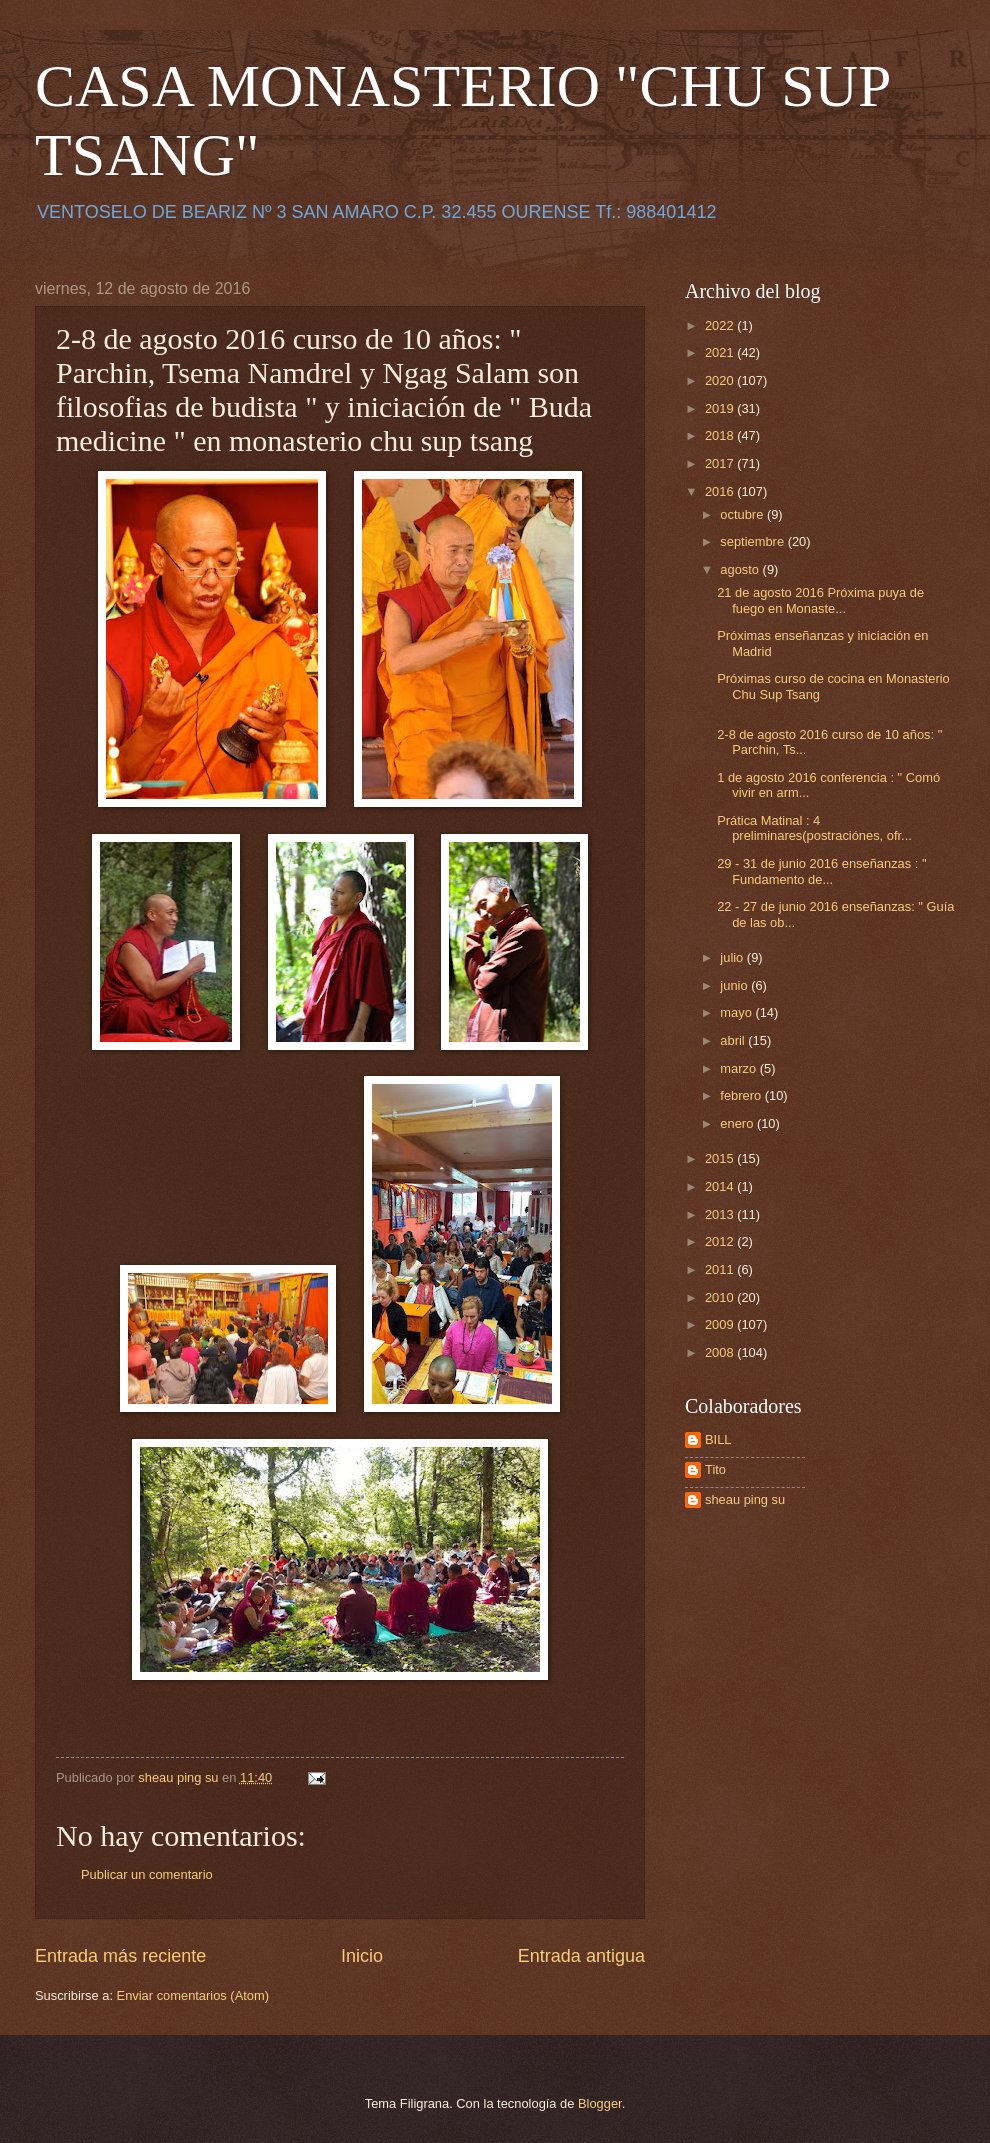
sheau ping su (745, 1499)
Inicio (362, 1956)
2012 (721, 1241)
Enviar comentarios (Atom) (193, 1995)
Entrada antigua (581, 1956)
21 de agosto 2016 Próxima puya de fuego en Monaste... (820, 600)
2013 (721, 1214)
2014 (721, 1186)
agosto (741, 569)
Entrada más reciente (120, 1956)
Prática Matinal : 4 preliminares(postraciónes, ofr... (814, 828)
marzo (739, 1068)
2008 (721, 1352)
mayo (737, 1012)
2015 (721, 1158)
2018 (721, 435)
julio (733, 957)
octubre (743, 514)
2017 (721, 463)
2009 (721, 1324)
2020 (721, 380)
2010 (721, 1297)
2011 (721, 1269)
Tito (715, 1469)
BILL (718, 1439)
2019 (721, 408)
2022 (721, 325)
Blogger (600, 2103)
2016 (721, 491)
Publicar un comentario (147, 1874)
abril (734, 1040)
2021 (721, 352)
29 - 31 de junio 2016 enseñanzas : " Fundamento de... (821, 871)
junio (735, 985)
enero (738, 1123)
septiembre (753, 541)
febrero (742, 1095)
